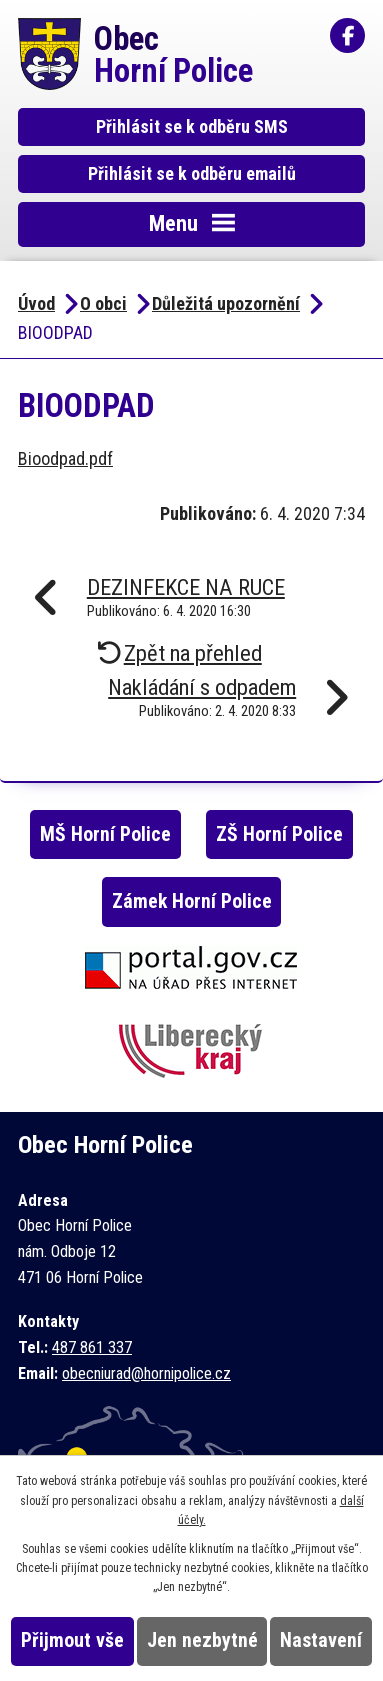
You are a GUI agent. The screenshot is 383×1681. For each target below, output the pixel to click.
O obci (103, 303)
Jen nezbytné (202, 1640)
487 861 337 (92, 1347)
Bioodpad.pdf (65, 458)
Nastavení (321, 1640)
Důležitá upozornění (226, 303)
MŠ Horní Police (105, 834)
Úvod (36, 303)
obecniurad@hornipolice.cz (146, 1373)
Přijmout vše (72, 1640)
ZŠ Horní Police (279, 834)
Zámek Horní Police (192, 901)
